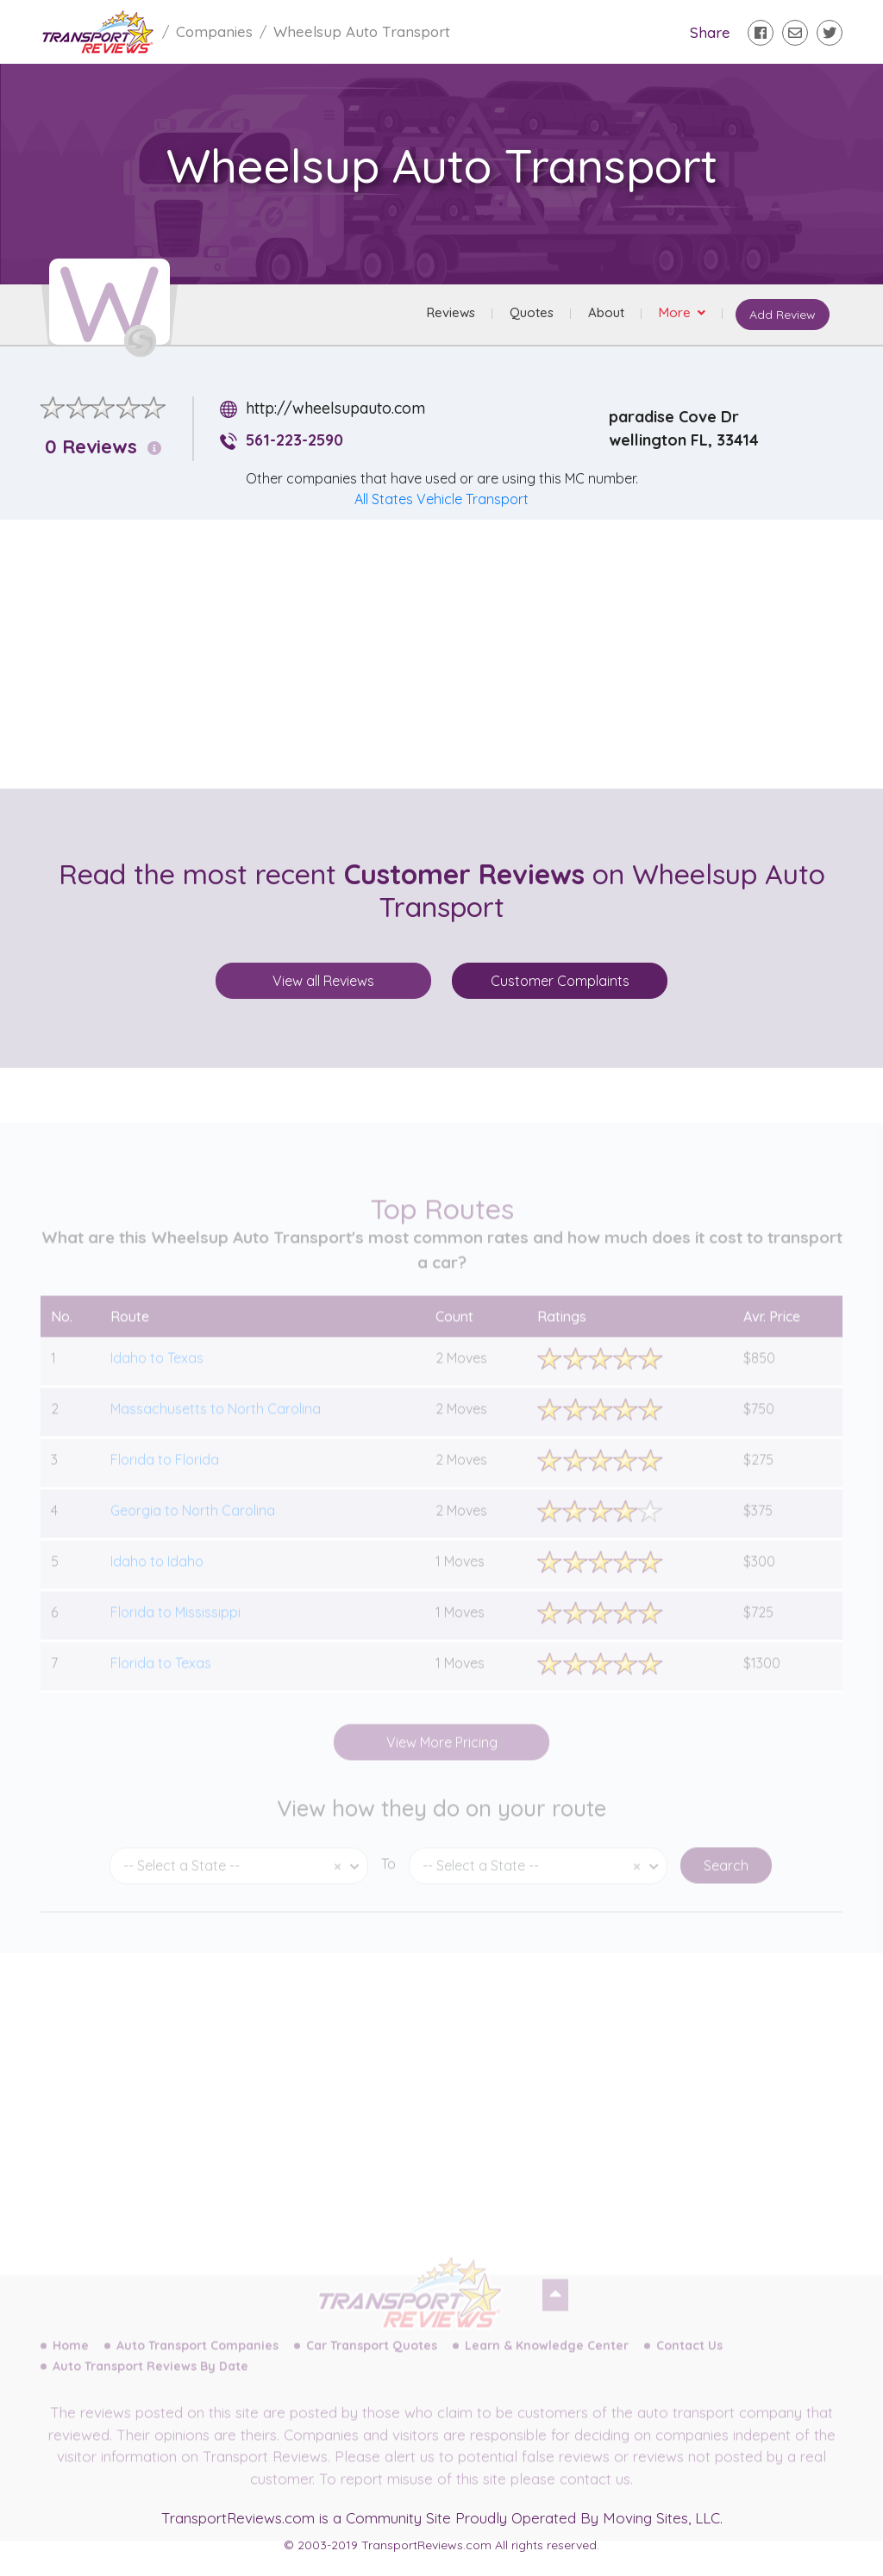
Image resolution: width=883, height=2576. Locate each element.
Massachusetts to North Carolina (215, 1422)
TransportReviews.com (238, 2518)
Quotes (531, 313)
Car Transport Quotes (371, 2359)
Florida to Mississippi (175, 1626)
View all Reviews (323, 980)
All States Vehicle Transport (441, 499)
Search (726, 1879)
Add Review (781, 315)
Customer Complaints (560, 980)
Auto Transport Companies (197, 2359)
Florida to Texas (160, 1677)
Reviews (450, 313)
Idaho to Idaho (157, 1575)
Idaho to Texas (157, 1372)
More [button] (675, 313)
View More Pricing (442, 1756)
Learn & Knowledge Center (547, 2359)
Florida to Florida (164, 1473)
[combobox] (239, 1880)
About (605, 313)
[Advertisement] (455, 654)
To (388, 1878)
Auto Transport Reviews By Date (150, 2380)
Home (71, 2359)
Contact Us (689, 2359)
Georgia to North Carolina (192, 1524)
